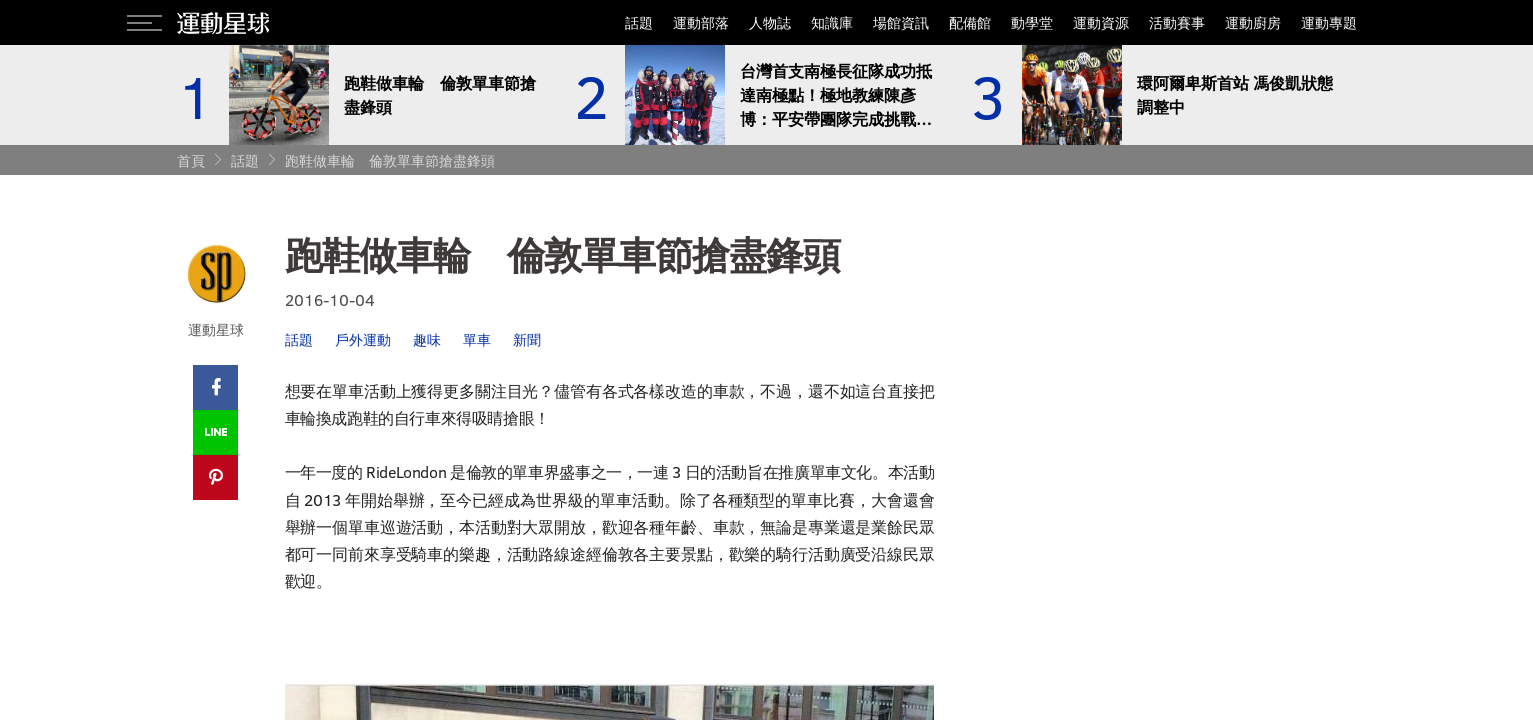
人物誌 (770, 22)
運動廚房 (1253, 22)
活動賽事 (1177, 22)
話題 (639, 22)
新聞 (527, 339)
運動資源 (1101, 22)
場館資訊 (901, 22)
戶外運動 (363, 339)
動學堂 (1032, 22)
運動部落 (701, 22)
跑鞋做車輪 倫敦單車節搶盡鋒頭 (390, 160)
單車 (477, 339)
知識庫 (832, 22)
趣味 (427, 339)
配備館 (970, 22)
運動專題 (1329, 22)
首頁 (191, 160)
